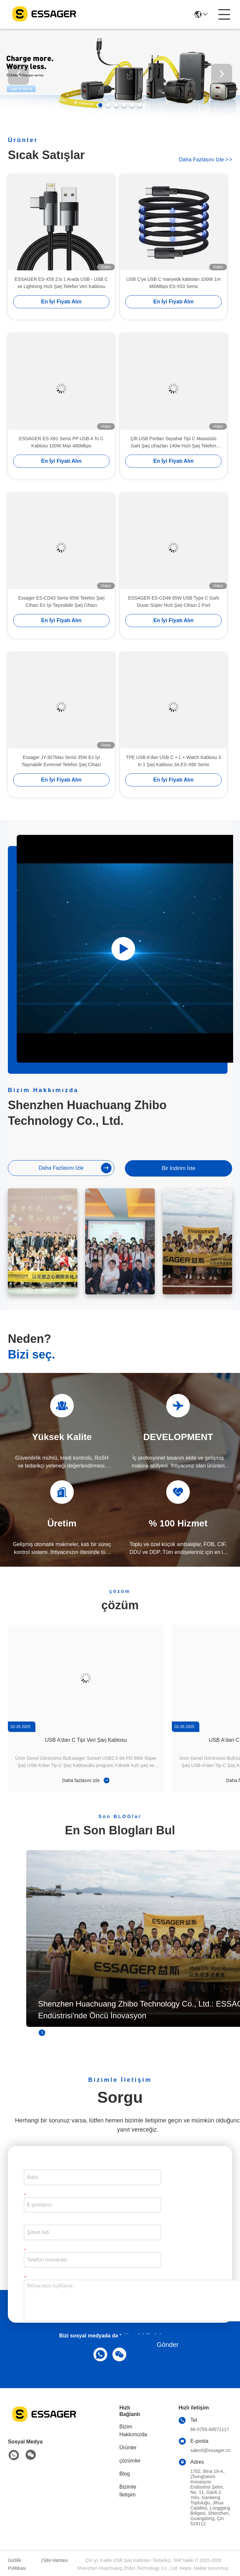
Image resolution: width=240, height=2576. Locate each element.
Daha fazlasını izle (205, 160)
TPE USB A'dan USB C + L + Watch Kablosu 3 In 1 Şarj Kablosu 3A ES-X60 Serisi (173, 771)
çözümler (130, 2460)
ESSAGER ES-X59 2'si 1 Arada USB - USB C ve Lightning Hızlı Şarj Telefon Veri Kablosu (61, 293)
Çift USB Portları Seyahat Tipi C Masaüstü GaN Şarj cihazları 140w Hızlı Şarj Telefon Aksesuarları (173, 453)
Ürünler (127, 2447)
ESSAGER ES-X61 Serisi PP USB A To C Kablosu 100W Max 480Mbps (61, 452)
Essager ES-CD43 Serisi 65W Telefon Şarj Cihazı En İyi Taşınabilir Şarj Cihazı (61, 612)
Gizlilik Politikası (17, 2564)
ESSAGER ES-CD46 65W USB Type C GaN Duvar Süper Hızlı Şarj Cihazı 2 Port (173, 612)
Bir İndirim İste (178, 1168)
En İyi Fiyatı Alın (61, 312)
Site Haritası (55, 2560)
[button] (100, 105)
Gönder (168, 2344)
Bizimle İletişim (127, 2490)
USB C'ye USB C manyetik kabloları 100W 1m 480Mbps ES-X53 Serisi (173, 293)
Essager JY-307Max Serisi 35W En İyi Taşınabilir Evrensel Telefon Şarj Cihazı (61, 771)
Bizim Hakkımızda (133, 2430)
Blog (124, 2474)
